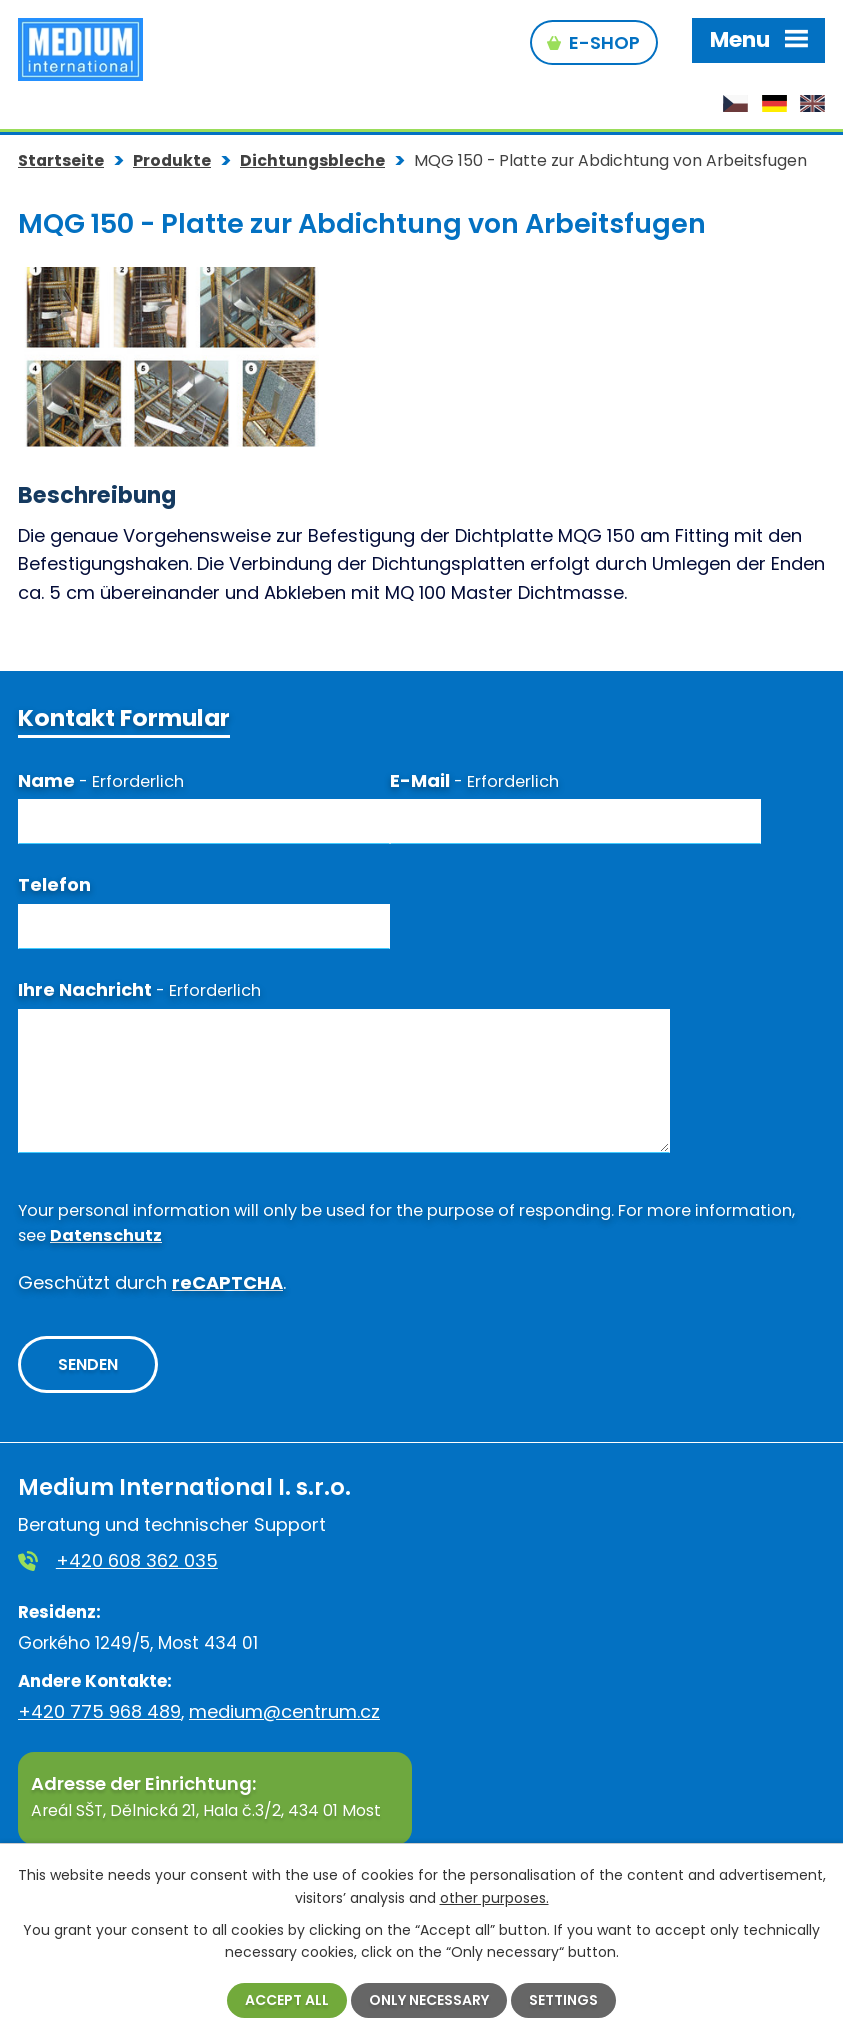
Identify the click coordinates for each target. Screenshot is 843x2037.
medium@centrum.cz (284, 1709)
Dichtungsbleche (312, 158)
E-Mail (474, 778)
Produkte (172, 158)
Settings (563, 2000)
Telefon (54, 883)
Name (101, 778)
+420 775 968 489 (99, 1709)
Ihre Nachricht (139, 987)
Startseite (61, 158)
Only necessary (429, 2000)
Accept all (287, 2000)
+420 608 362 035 (137, 1558)
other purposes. (494, 1897)
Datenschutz (106, 1233)
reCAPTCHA (227, 1281)
